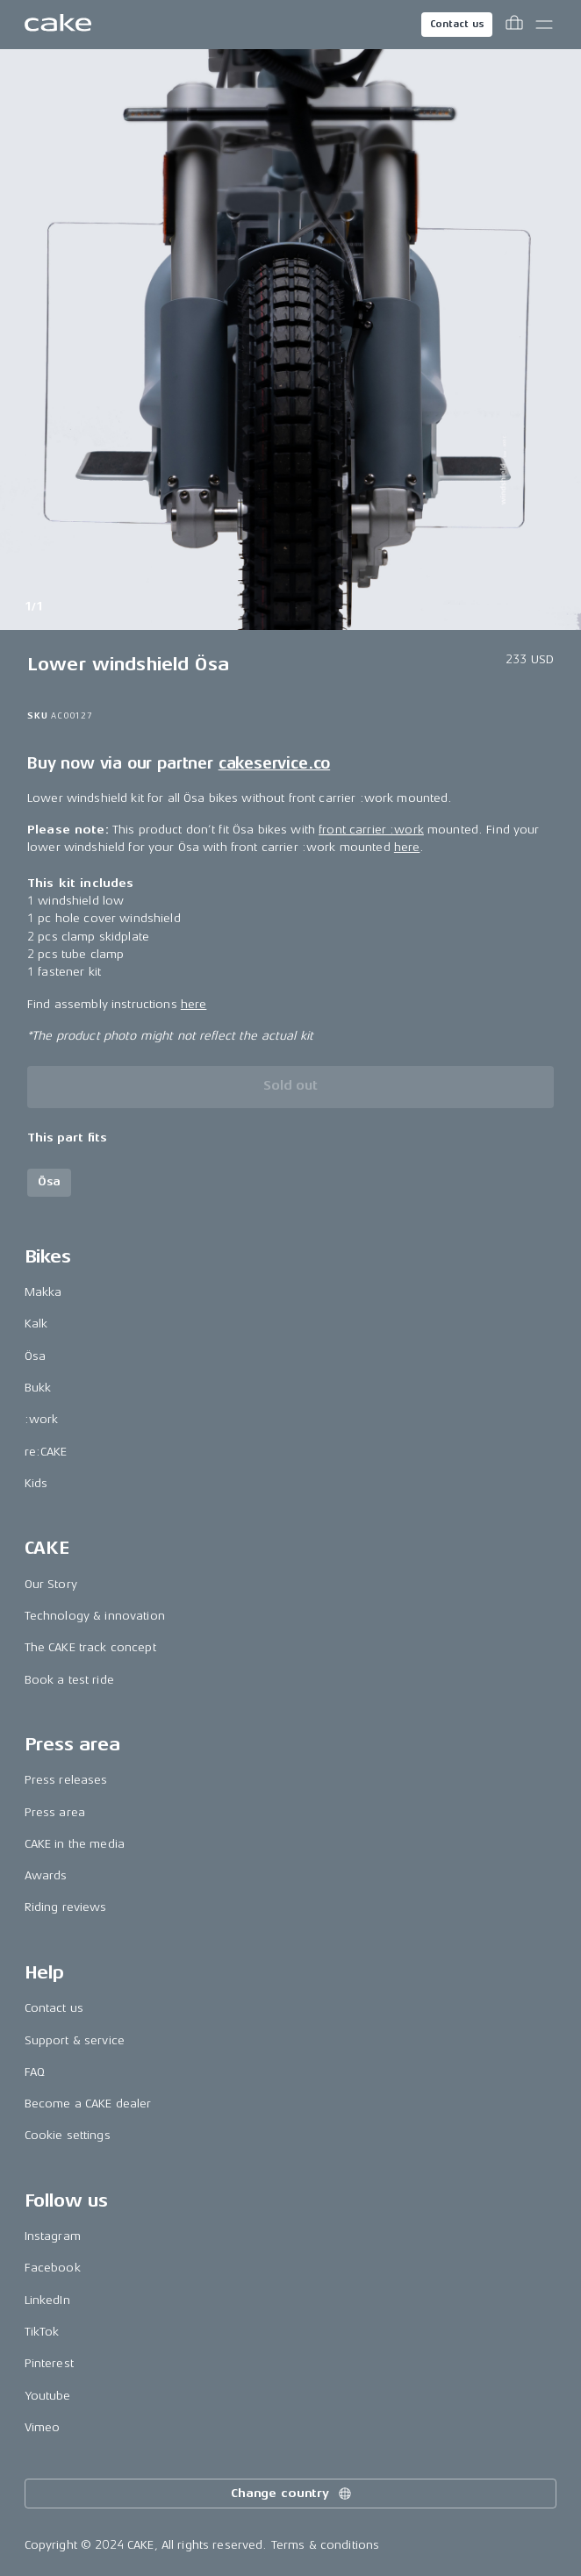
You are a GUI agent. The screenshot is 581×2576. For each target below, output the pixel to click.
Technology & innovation (95, 1615)
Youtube (48, 2395)
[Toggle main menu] (544, 24)
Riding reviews (66, 1907)
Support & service (75, 2040)
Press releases (66, 1779)
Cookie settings (68, 2135)
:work (42, 1419)
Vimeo (43, 2427)
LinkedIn (47, 2300)
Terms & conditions (325, 2544)
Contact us (457, 24)
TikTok (42, 2331)
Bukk (38, 1387)
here (407, 847)
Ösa (35, 1356)
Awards (46, 1875)
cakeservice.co (274, 763)
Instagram (53, 2236)
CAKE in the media (75, 1843)
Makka (43, 1292)
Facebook (53, 2267)
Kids (36, 1483)
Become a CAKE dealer (88, 2103)
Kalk (36, 1323)
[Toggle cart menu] (514, 24)
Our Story (51, 1584)
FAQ (35, 2072)
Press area (55, 1812)
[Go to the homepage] (58, 24)
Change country (292, 2493)
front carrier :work (371, 829)
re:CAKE (46, 1451)
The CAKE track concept (90, 1647)
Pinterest (49, 2363)
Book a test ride (69, 1679)
